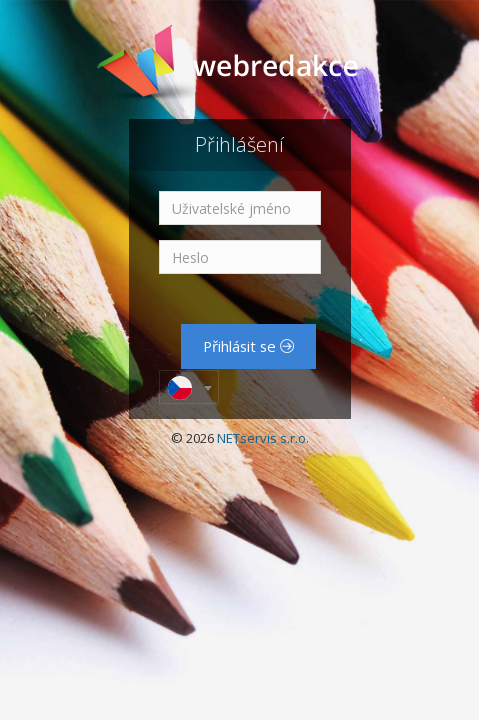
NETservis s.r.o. (263, 438)
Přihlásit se (248, 346)
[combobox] (189, 387)
